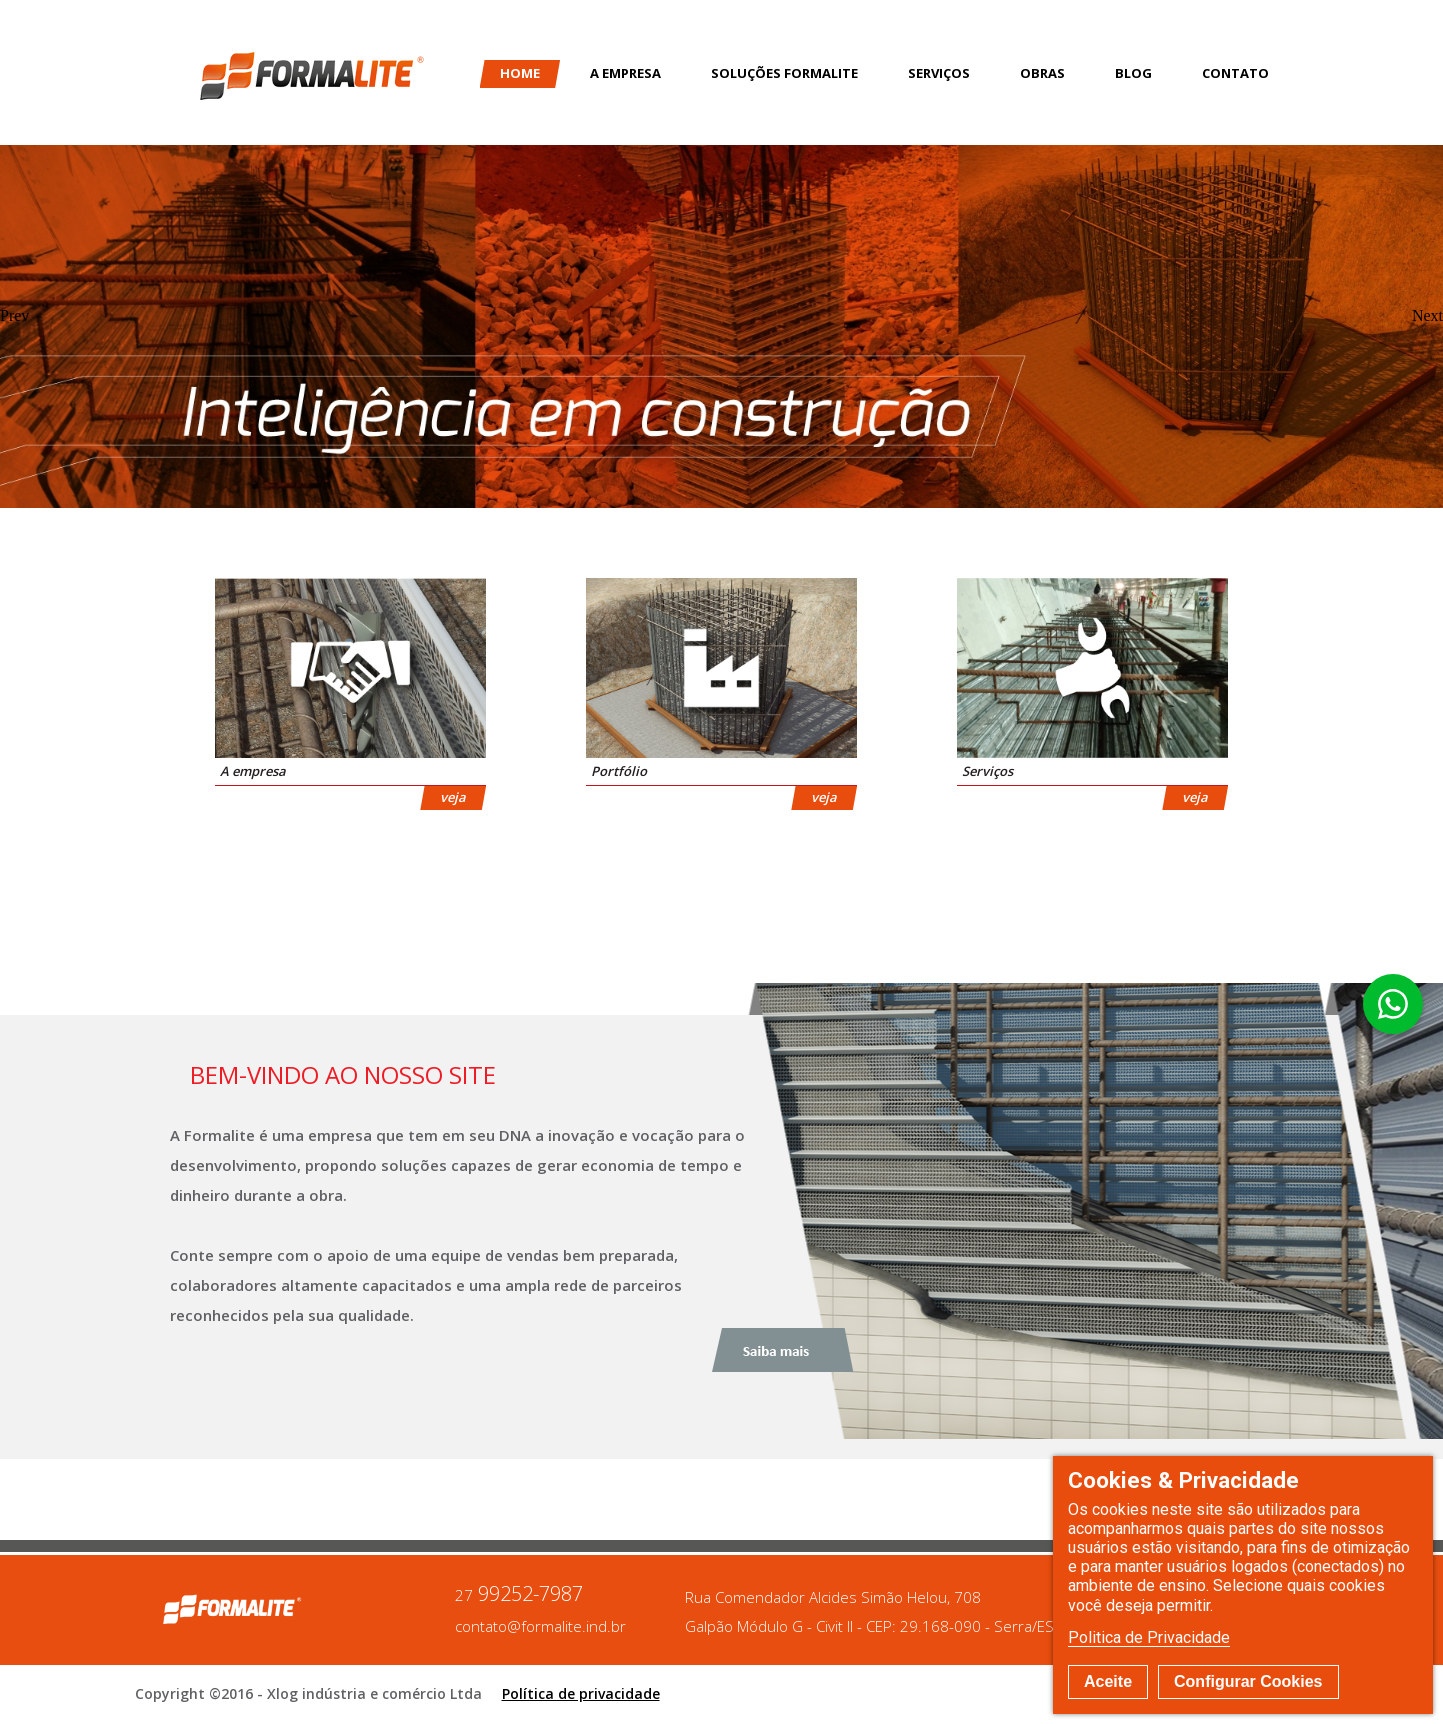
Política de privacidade (581, 1693)
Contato (1235, 73)
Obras (1042, 73)
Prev (14, 316)
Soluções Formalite (784, 73)
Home (520, 73)
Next (1427, 316)
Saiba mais (783, 1350)
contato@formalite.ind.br (540, 1626)
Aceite (1108, 1681)
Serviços (939, 73)
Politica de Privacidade (1149, 1637)
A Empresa (625, 73)
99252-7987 (519, 1594)
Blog (1133, 73)
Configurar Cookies (1248, 1681)
